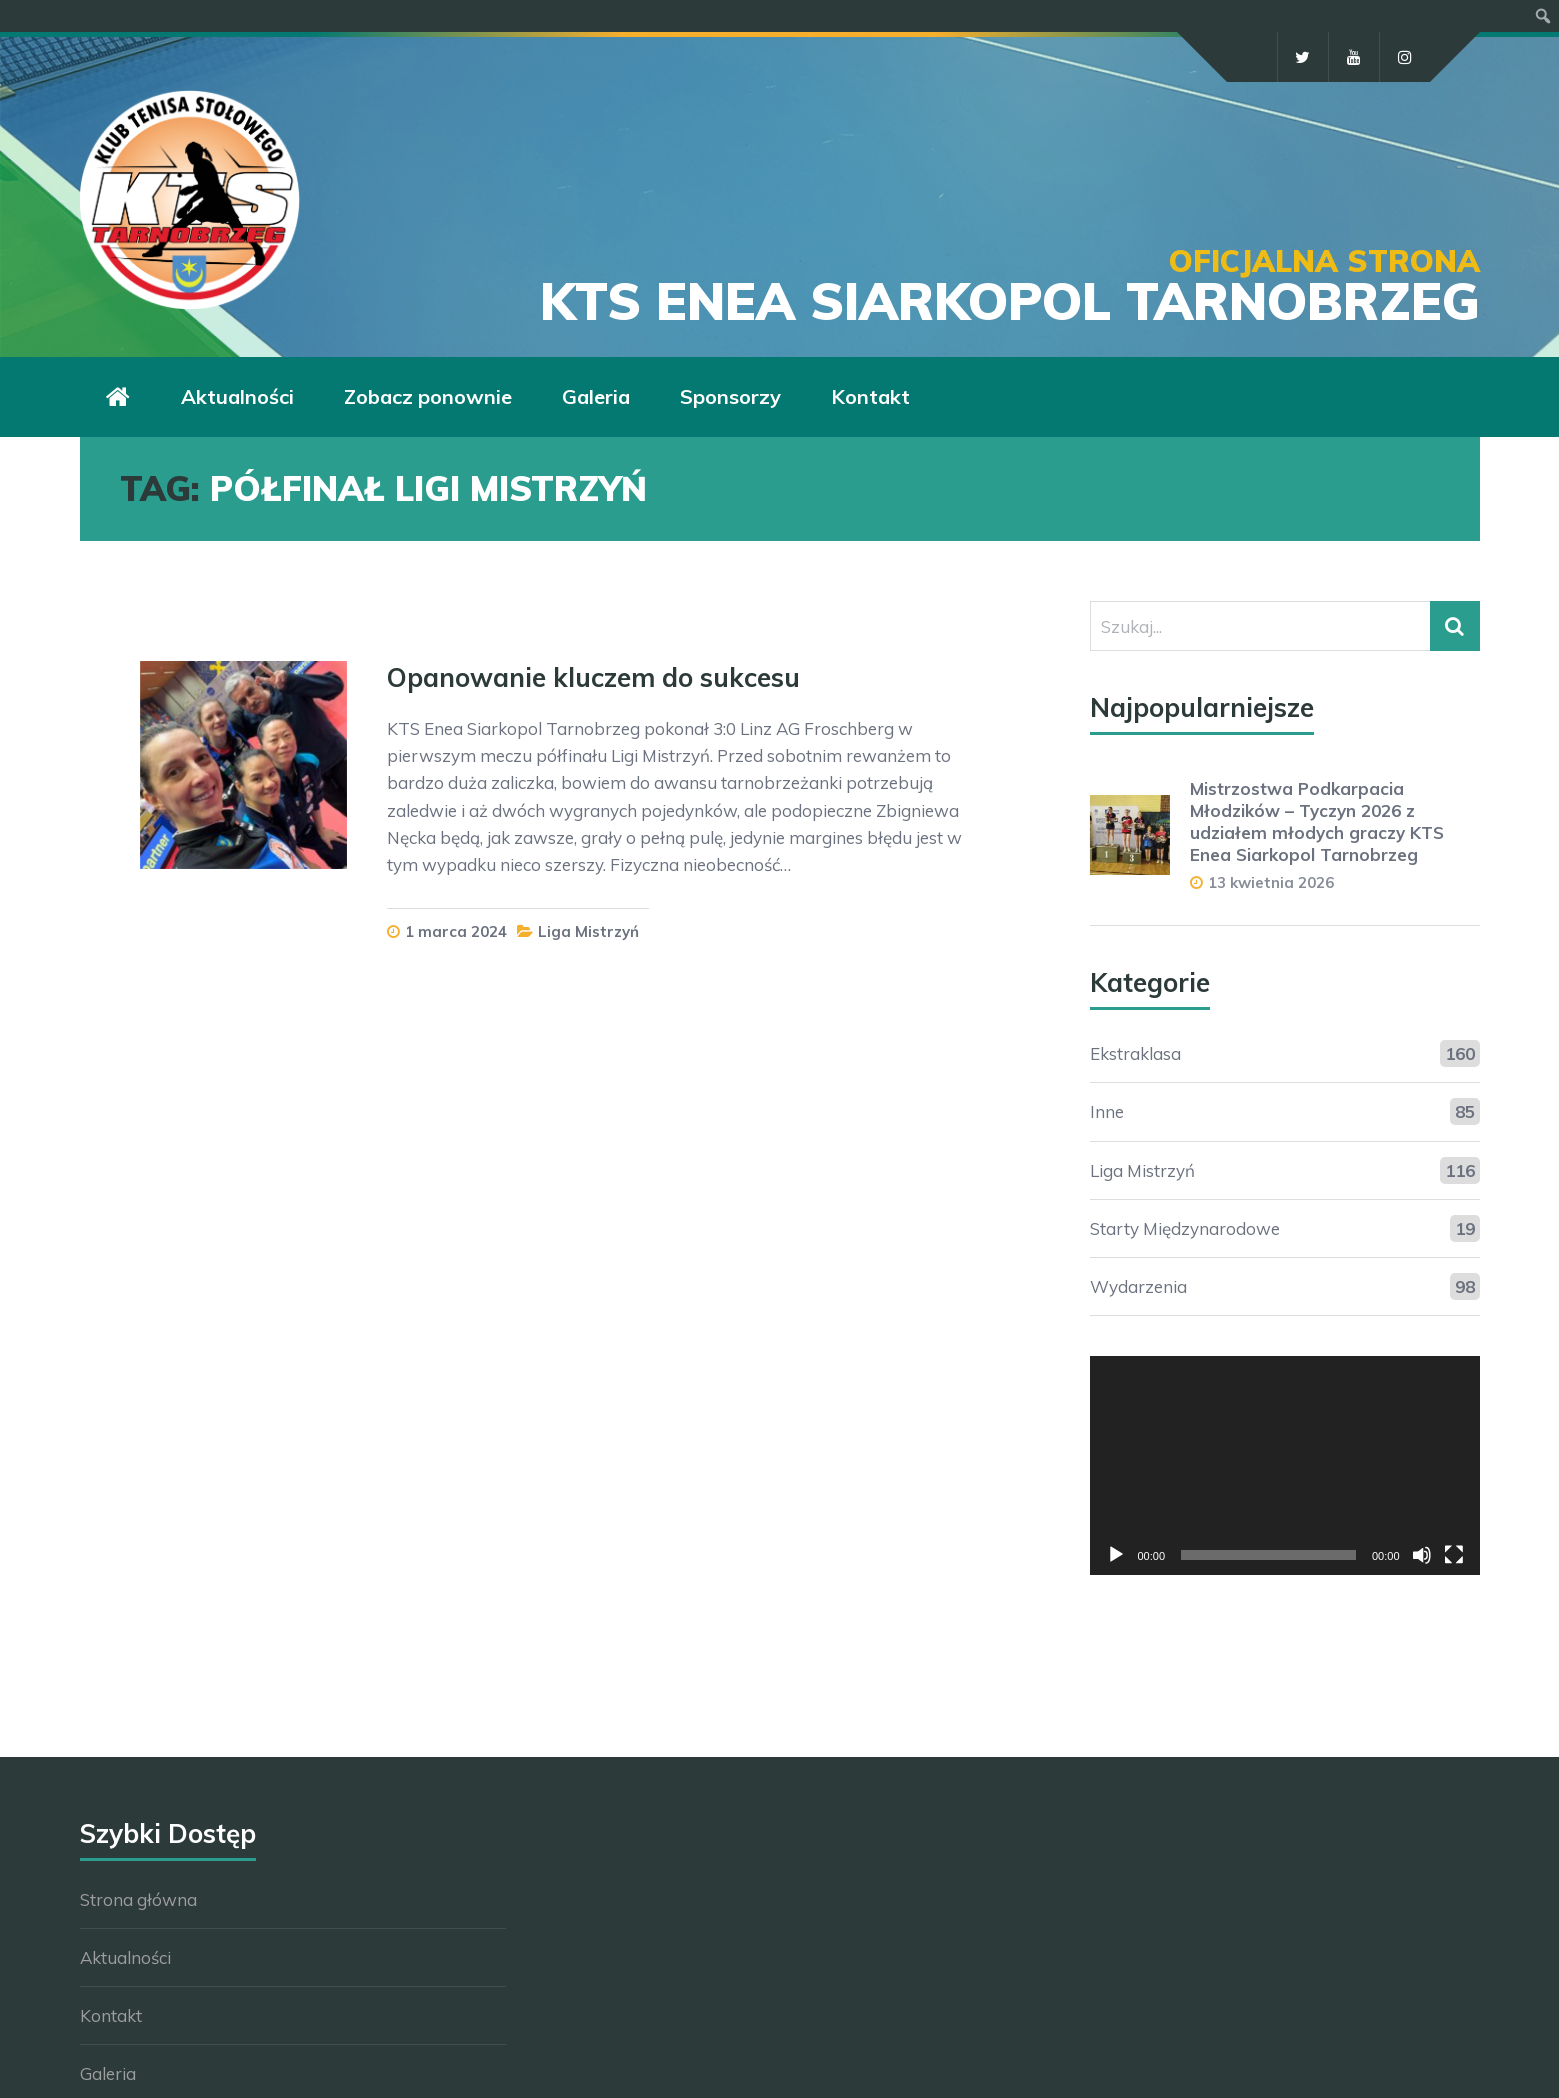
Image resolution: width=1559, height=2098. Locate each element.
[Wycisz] (1422, 1555)
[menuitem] (1543, 16)
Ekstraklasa (1135, 1053)
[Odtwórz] (1116, 1555)
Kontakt (111, 2015)
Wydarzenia (1138, 1286)
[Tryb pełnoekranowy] (1454, 1555)
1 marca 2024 (456, 931)
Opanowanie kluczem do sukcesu (593, 677)
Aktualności (125, 1957)
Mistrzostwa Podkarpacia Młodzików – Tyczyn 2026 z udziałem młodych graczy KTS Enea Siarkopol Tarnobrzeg (1317, 821)
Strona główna (138, 1899)
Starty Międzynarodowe (1185, 1228)
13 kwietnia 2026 (1271, 882)
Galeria (108, 2073)
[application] (1285, 1465)
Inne (1107, 1111)
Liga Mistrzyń (588, 931)
